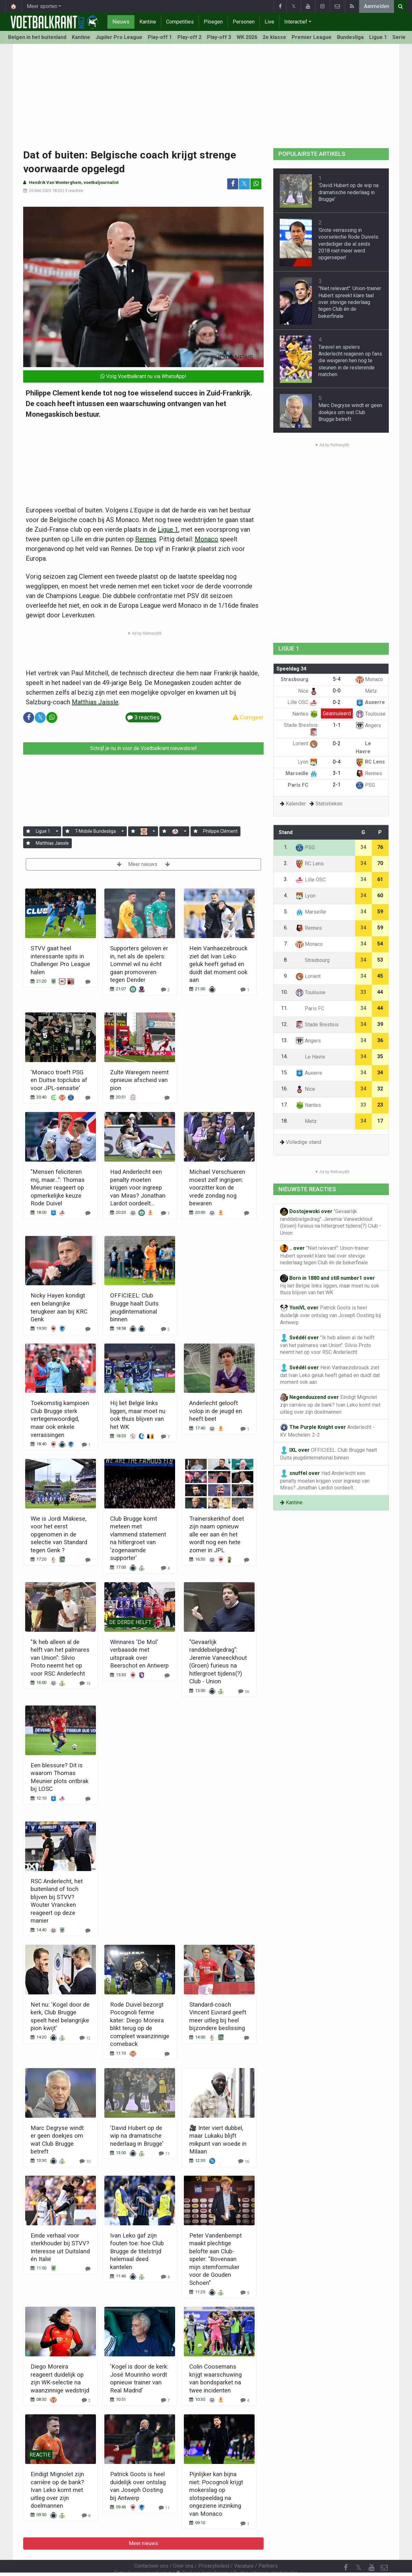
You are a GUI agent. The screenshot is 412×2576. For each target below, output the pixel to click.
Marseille (302, 773)
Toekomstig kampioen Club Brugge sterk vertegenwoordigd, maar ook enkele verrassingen (60, 1419)
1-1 (337, 725)
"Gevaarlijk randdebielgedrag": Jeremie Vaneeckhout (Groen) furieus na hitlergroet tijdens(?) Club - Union (330, 1222)
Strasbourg (299, 679)
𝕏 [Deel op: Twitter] (244, 183)
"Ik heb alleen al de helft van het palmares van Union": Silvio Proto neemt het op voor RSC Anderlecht (60, 1658)
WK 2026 (247, 37)
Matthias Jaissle (95, 702)
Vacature (244, 2548)
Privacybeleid (213, 2548)
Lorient (305, 743)
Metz (366, 691)
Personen (244, 22)
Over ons (183, 2548)
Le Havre (310, 1057)
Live (269, 22)
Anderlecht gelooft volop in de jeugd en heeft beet (215, 1411)
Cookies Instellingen (202, 2555)
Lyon (308, 762)
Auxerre (370, 702)
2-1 (337, 785)
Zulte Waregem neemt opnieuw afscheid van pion (139, 1080)
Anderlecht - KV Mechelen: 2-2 (327, 1430)
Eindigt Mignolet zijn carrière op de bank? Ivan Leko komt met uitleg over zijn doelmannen (57, 2490)
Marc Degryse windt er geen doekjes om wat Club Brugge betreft (350, 412)
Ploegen (213, 22)
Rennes (145, 539)
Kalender (296, 804)
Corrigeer (248, 717)
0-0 (337, 691)
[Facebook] (345, 2550)
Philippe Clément (220, 831)
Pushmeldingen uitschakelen (265, 2555)
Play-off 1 (160, 37)
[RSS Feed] (345, 2563)
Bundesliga (350, 37)
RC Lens (370, 762)
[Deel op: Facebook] (232, 183)
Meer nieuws (143, 864)
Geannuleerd (337, 713)
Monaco (206, 539)
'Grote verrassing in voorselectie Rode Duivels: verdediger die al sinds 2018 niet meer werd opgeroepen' (348, 244)
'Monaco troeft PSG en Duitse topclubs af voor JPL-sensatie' (59, 1080)
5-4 (337, 679)
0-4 (337, 762)
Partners (268, 2548)
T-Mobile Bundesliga (95, 831)
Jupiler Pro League (119, 37)
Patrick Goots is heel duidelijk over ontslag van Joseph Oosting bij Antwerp (330, 1314)
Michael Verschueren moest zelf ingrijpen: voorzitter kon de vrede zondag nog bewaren (217, 1187)
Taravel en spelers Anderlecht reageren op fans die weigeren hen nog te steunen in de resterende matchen (350, 360)
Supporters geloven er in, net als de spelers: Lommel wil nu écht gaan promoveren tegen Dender (139, 964)
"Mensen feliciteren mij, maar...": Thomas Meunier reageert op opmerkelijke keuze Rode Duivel (58, 1187)
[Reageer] (87, 982)
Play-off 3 (219, 37)
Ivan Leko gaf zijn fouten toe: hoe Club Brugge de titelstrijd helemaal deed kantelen (137, 2251)
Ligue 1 (378, 37)
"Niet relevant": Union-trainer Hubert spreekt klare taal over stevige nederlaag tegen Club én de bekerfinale (349, 302)
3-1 (337, 773)
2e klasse (274, 37)
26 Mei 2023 (40, 190)
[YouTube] (371, 2550)
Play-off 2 (189, 37)
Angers (368, 725)
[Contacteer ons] (384, 2550)
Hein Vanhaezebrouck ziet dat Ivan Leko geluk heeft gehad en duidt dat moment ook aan (218, 964)
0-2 (337, 702)
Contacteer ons (151, 2548)
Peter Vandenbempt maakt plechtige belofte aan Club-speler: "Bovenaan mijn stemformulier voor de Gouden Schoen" (215, 2259)
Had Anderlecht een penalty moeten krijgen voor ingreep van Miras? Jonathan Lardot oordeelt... (137, 1187)
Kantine (147, 22)
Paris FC (303, 785)
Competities (180, 22)
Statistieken (328, 804)
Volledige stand (303, 1142)
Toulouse (371, 714)
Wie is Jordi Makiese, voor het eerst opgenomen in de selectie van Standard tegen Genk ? (59, 1534)
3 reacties (74, 190)
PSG (365, 785)
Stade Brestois (317, 1025)
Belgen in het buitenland (37, 37)
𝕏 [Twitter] (358, 2550)
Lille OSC (302, 702)
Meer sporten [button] (42, 6)
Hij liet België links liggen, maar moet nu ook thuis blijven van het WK (329, 1285)
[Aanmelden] (28, 831)
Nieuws (120, 22)
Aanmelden (376, 6)
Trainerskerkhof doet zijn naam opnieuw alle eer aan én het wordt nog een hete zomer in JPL (216, 1534)
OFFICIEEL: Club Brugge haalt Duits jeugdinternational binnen (328, 1453)
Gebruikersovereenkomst (142, 2555)
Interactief (295, 22)
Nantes (305, 714)
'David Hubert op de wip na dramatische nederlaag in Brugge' (137, 2135)
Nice (308, 691)
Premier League (312, 37)
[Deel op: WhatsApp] (255, 183)
